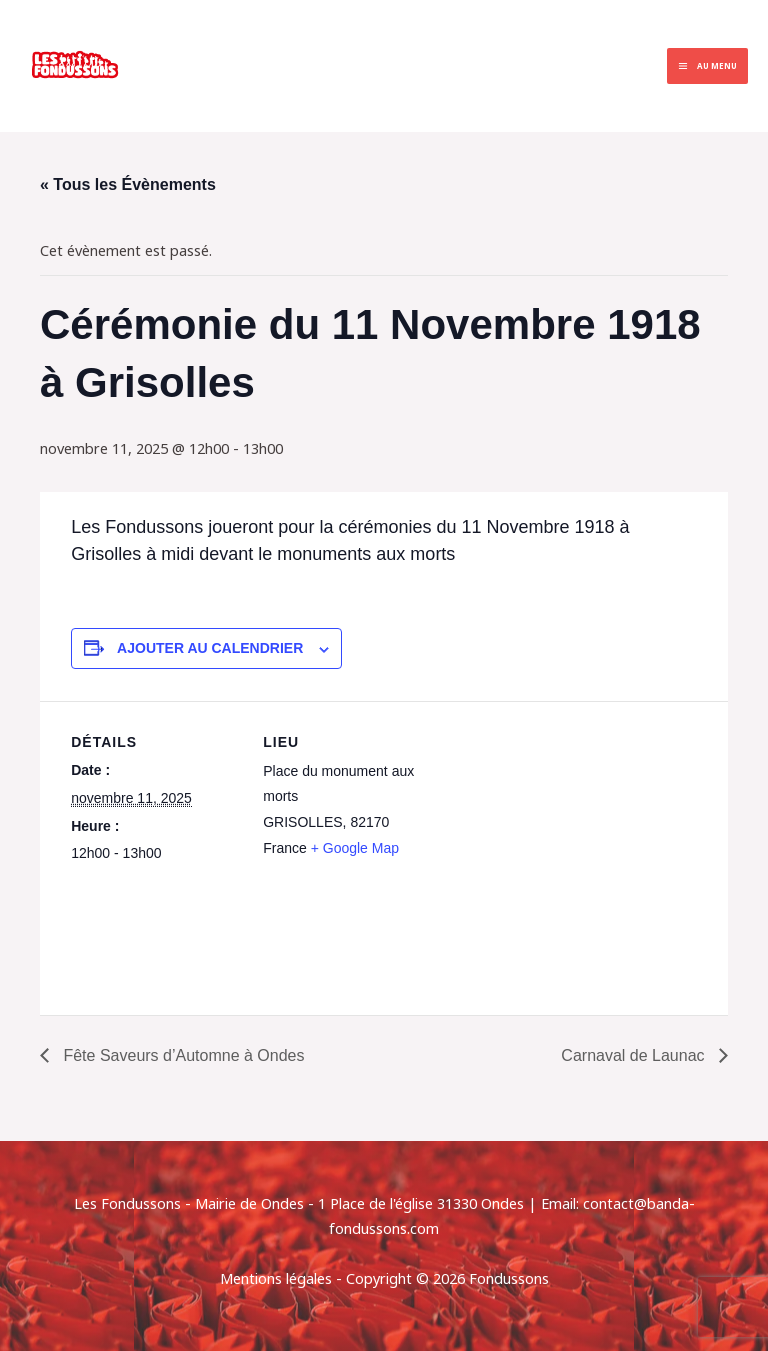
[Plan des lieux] (560, 839)
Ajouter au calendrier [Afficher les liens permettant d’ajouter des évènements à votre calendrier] (210, 648)
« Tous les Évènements (128, 184)
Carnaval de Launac (635, 1055)
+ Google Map (355, 848)
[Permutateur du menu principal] (707, 66)
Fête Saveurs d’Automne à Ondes (181, 1055)
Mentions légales (276, 1278)
